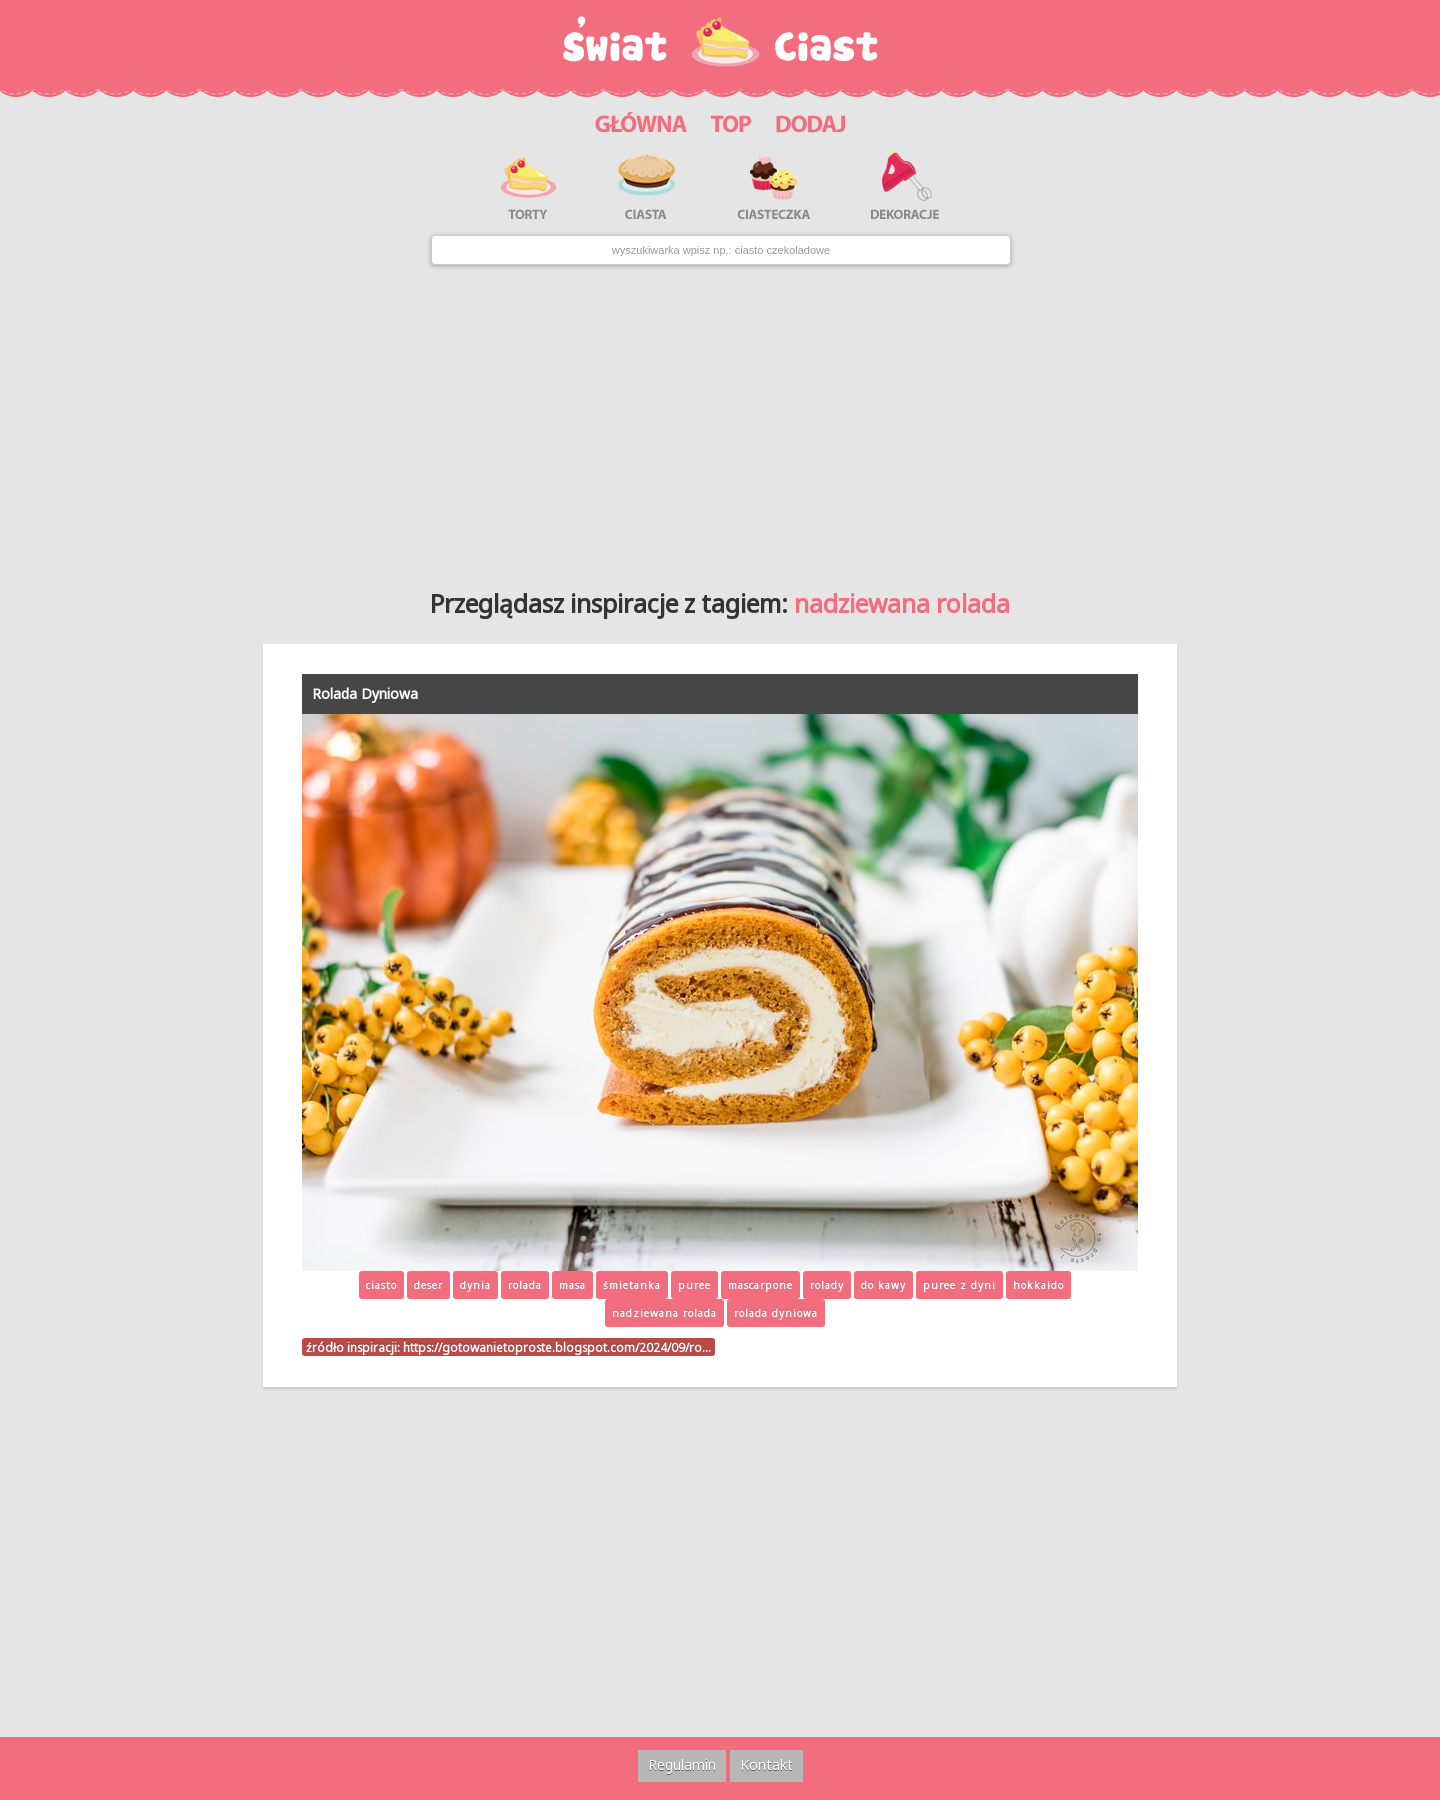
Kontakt (766, 1764)
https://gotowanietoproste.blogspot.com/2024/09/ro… (557, 1347)
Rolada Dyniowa (365, 693)
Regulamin (682, 1764)
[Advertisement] (720, 419)
